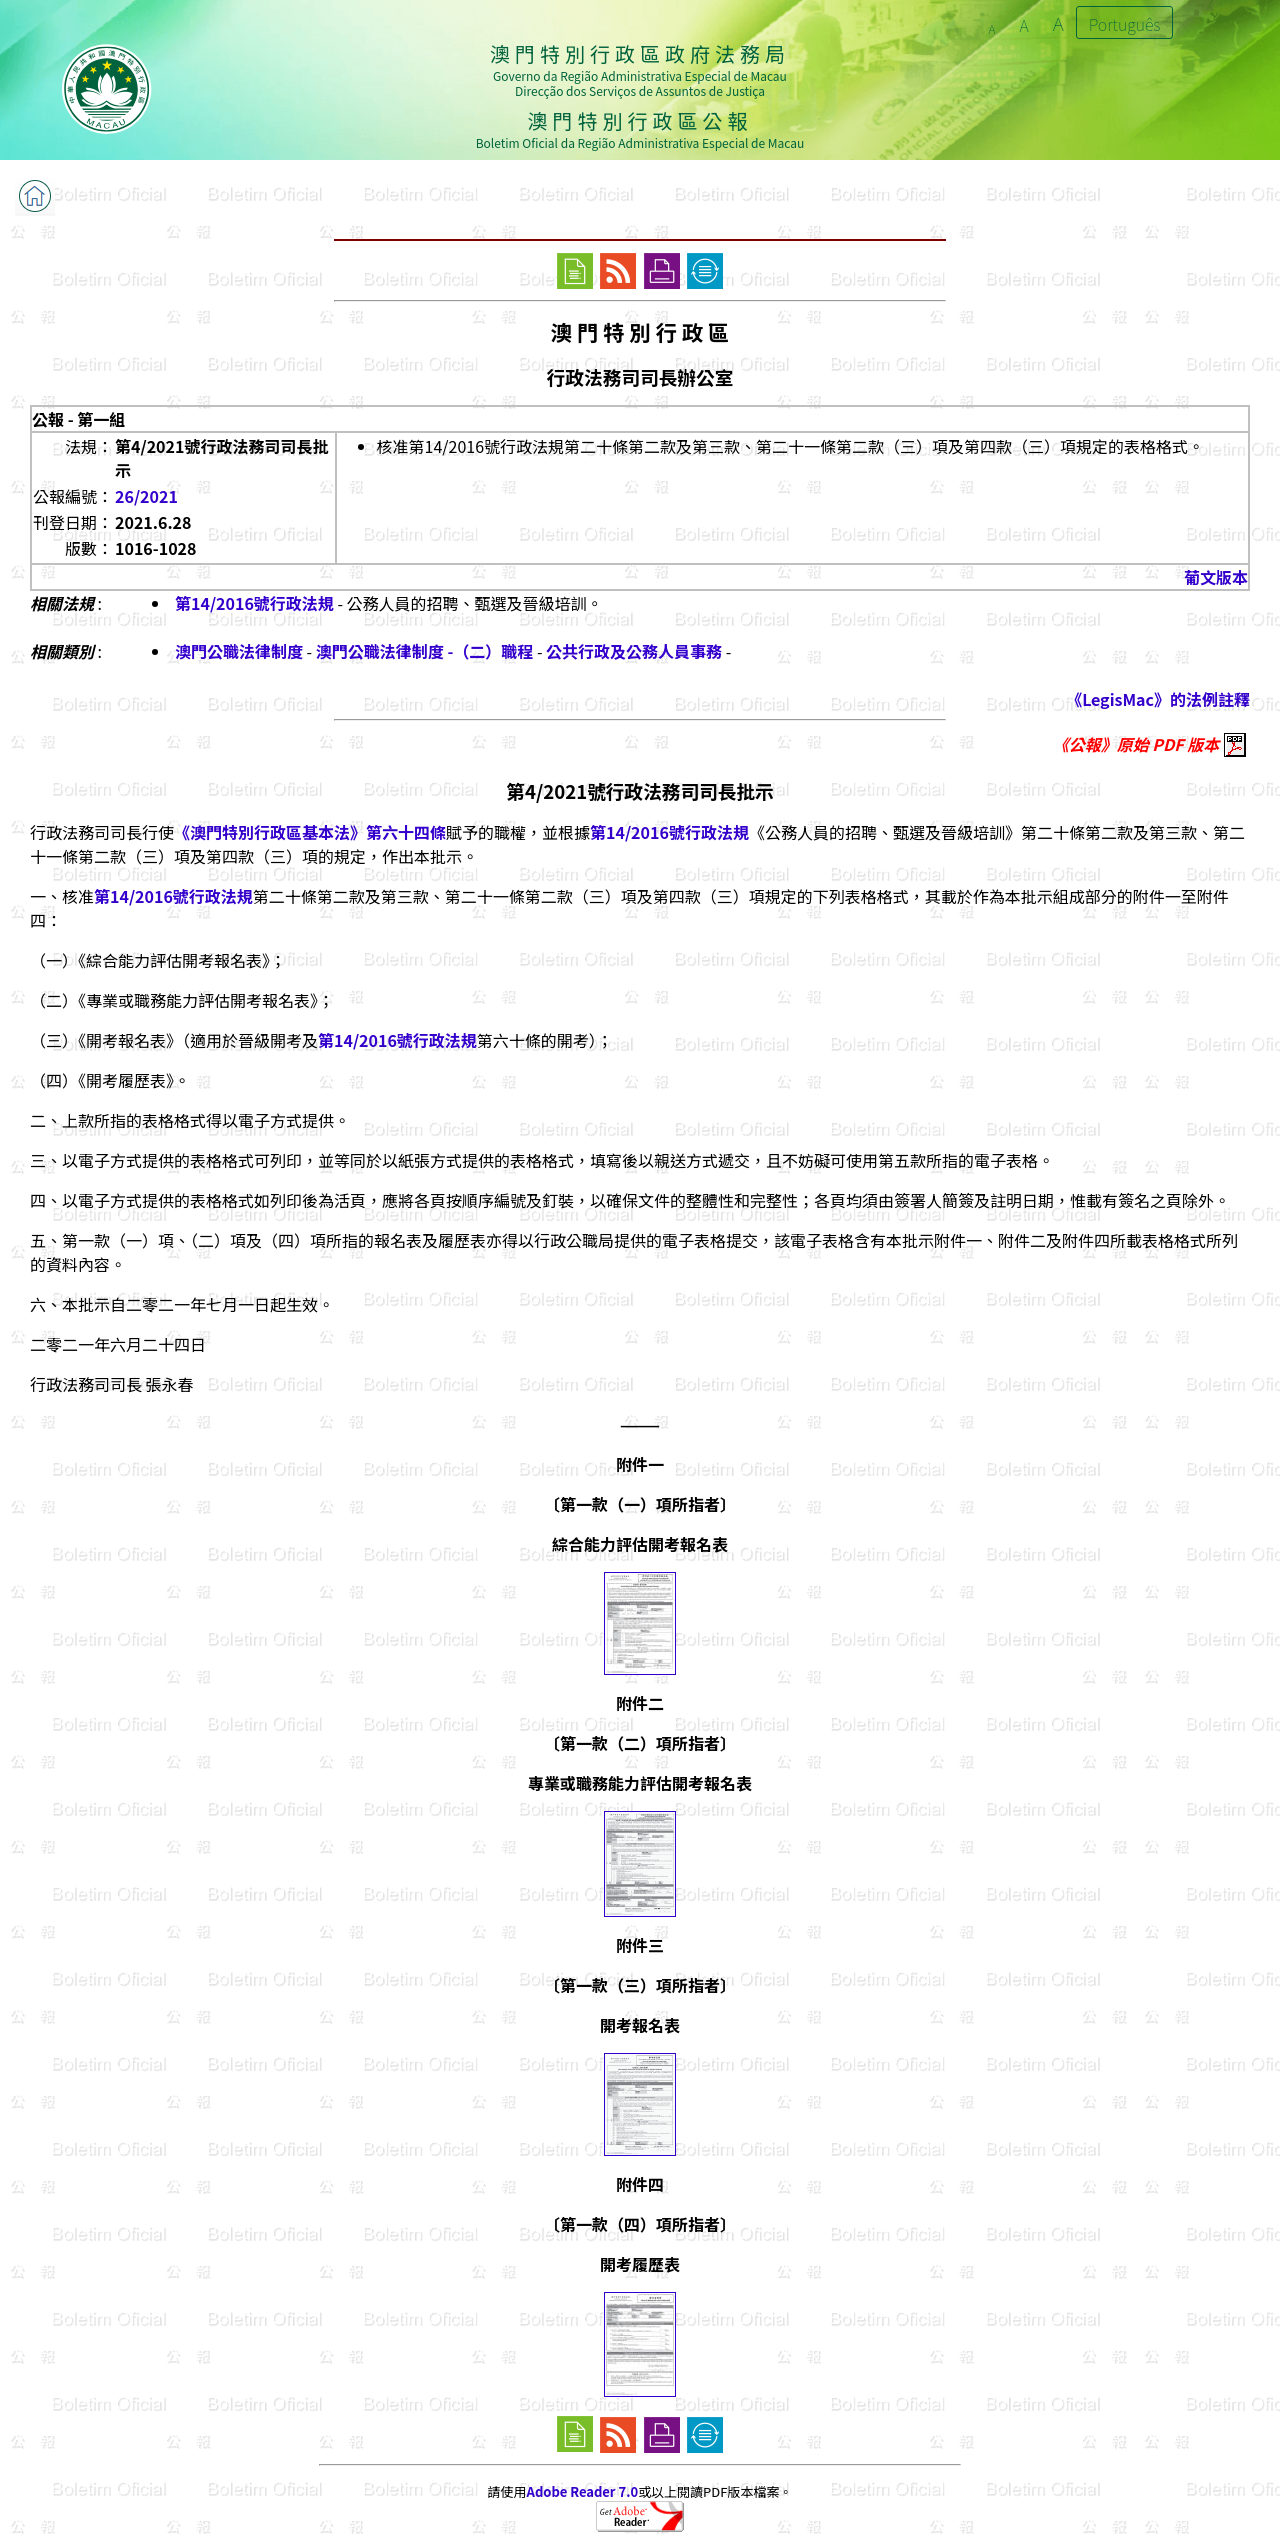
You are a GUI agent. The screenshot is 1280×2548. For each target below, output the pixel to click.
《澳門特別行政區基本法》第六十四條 (310, 832)
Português (1125, 24)
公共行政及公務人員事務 (634, 651)
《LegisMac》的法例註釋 (1158, 699)
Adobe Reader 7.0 (582, 2491)
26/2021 (146, 496)
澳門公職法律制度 (239, 651)
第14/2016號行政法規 (254, 603)
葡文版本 (1216, 577)
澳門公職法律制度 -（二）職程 (425, 651)
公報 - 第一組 (78, 419)
